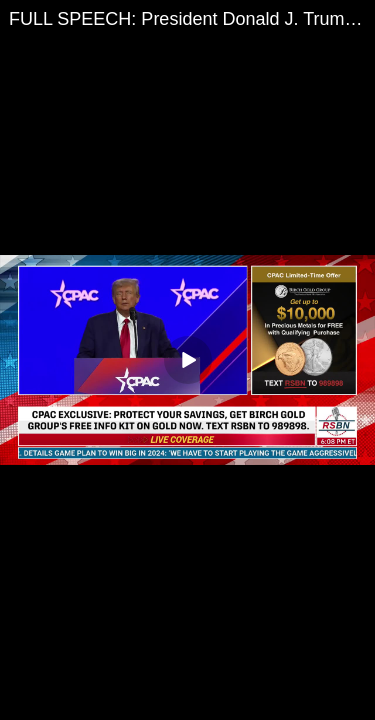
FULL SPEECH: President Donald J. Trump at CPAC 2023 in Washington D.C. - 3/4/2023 (192, 19)
